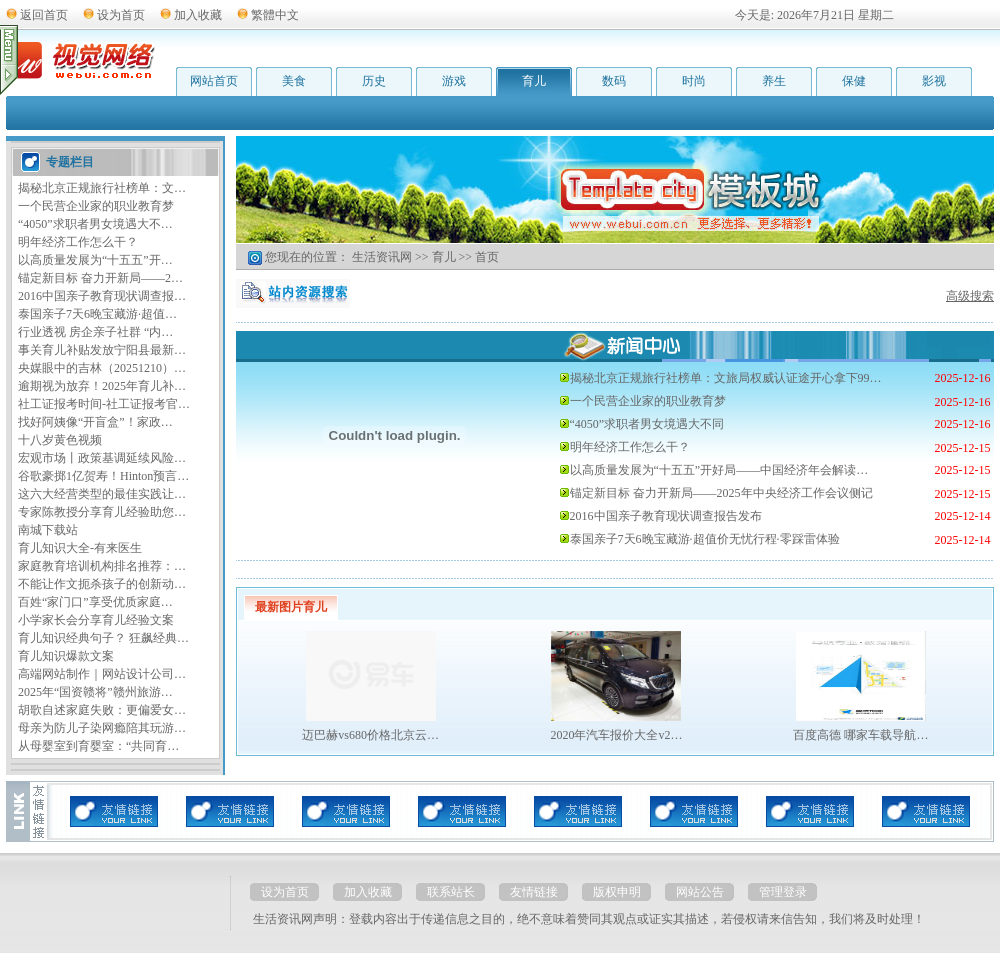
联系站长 (451, 892)
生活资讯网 (382, 257)
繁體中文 (275, 15)
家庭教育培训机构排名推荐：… (102, 566)
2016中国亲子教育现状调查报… (102, 296)
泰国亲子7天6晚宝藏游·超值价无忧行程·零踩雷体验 (705, 539)
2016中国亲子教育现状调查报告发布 (666, 516)
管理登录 (783, 892)
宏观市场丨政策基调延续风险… (102, 458)
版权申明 (617, 892)
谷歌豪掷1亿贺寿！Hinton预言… (103, 476)
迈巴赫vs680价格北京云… (370, 735)
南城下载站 (48, 530)
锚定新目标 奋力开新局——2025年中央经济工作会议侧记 (721, 493)
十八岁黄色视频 (60, 440)
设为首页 (121, 15)
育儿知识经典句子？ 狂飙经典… (103, 638)
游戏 (454, 81)
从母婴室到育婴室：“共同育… (98, 746)
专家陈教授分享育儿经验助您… (102, 512)
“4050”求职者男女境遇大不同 (647, 424)
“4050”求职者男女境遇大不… (95, 224)
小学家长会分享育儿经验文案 (96, 620)
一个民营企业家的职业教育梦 (96, 206)
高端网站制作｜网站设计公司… (102, 674)
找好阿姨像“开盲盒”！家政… (95, 422)
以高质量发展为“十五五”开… (95, 260)
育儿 (534, 81)
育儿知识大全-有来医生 (80, 548)
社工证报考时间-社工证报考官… (104, 404)
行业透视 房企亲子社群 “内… (95, 332)
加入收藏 (198, 15)
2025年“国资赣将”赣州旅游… (95, 692)
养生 (774, 81)
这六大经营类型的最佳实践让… (102, 494)
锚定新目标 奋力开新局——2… (100, 278)
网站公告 (700, 892)
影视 (934, 81)
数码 (614, 81)
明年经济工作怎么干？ (78, 242)
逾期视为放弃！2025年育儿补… (102, 386)
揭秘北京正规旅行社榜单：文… (102, 188)
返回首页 (44, 15)
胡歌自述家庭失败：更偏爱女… (102, 710)
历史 (374, 81)
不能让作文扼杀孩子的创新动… (102, 584)
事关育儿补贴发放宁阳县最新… (102, 350)
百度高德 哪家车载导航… (860, 735)
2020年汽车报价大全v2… (616, 735)
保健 (854, 81)
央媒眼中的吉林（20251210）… (102, 368)
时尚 (694, 81)
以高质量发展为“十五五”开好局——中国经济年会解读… (719, 470)
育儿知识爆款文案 (66, 656)
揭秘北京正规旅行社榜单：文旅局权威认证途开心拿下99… (726, 378)
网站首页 (214, 81)
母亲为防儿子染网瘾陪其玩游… (102, 728)
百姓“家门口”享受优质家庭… (95, 602)
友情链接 (534, 892)
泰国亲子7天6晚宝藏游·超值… (97, 314)
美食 (294, 81)
